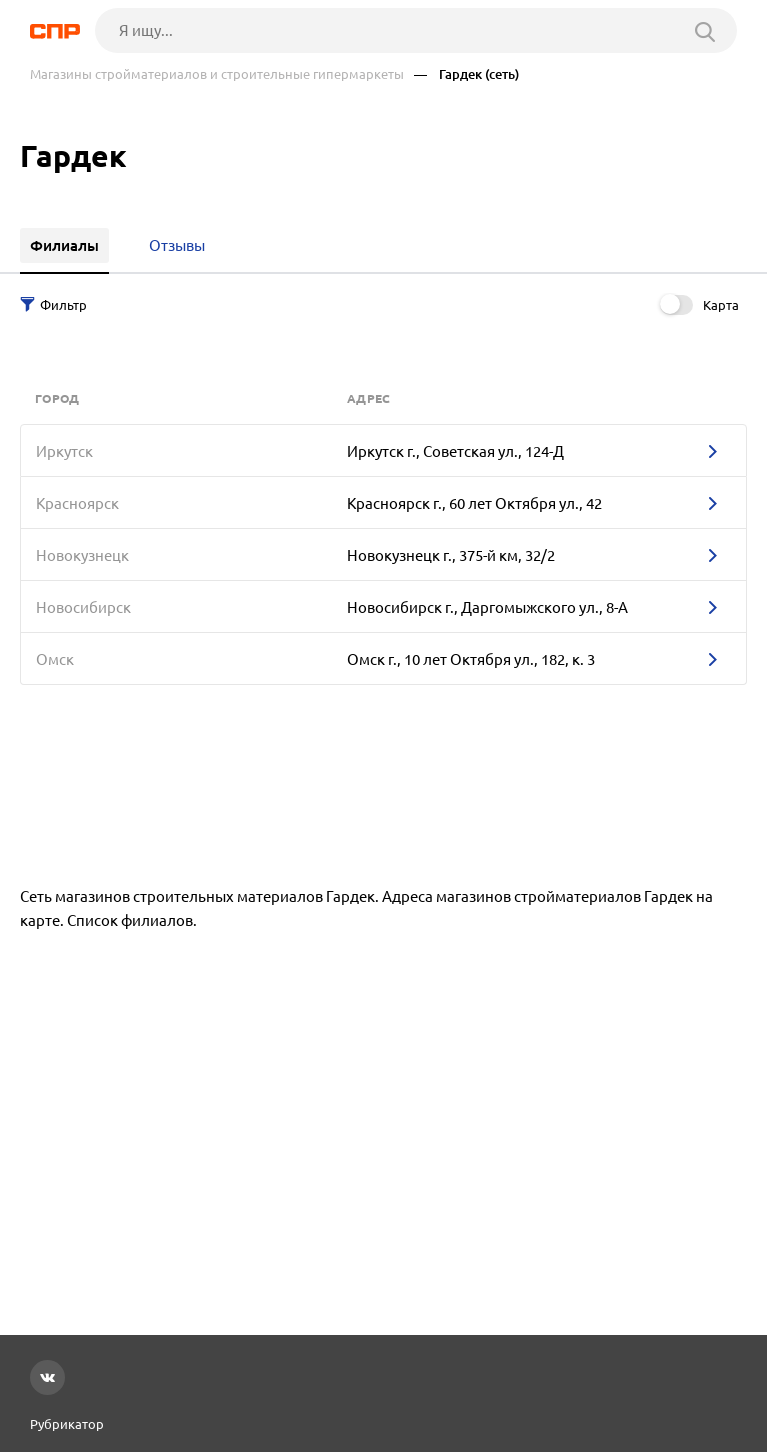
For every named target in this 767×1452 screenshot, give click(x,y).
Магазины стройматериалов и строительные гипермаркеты (217, 74)
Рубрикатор (67, 1424)
